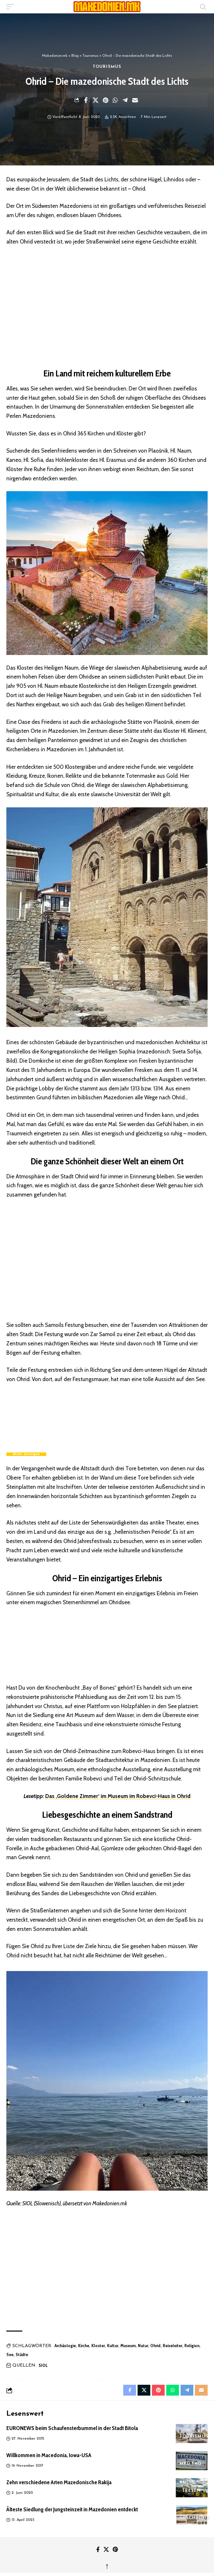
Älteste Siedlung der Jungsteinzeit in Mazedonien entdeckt (72, 2509)
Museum (128, 2345)
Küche (188, 2482)
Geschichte (195, 2518)
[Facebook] (98, 2549)
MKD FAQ (191, 2464)
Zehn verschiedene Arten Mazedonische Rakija (58, 2482)
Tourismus (107, 67)
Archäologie (65, 2345)
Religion (191, 2345)
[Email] (135, 100)
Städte (22, 2354)
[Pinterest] (115, 2549)
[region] (107, 306)
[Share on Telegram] (125, 100)
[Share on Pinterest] (105, 100)
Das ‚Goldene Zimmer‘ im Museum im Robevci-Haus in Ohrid (117, 1796)
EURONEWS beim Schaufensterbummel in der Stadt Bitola (72, 2428)
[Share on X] (95, 100)
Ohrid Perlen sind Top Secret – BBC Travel (66, 1395)
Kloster (98, 2345)
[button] (11, 6)
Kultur (112, 2345)
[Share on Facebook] (85, 100)
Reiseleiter (172, 2345)
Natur (143, 2345)
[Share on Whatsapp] (115, 100)
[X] (106, 2549)
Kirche (83, 2345)
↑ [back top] (107, 2566)
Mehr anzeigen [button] (26, 1454)
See (9, 2354)
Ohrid (155, 2345)
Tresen (191, 2491)
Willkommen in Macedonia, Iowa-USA (48, 2455)
